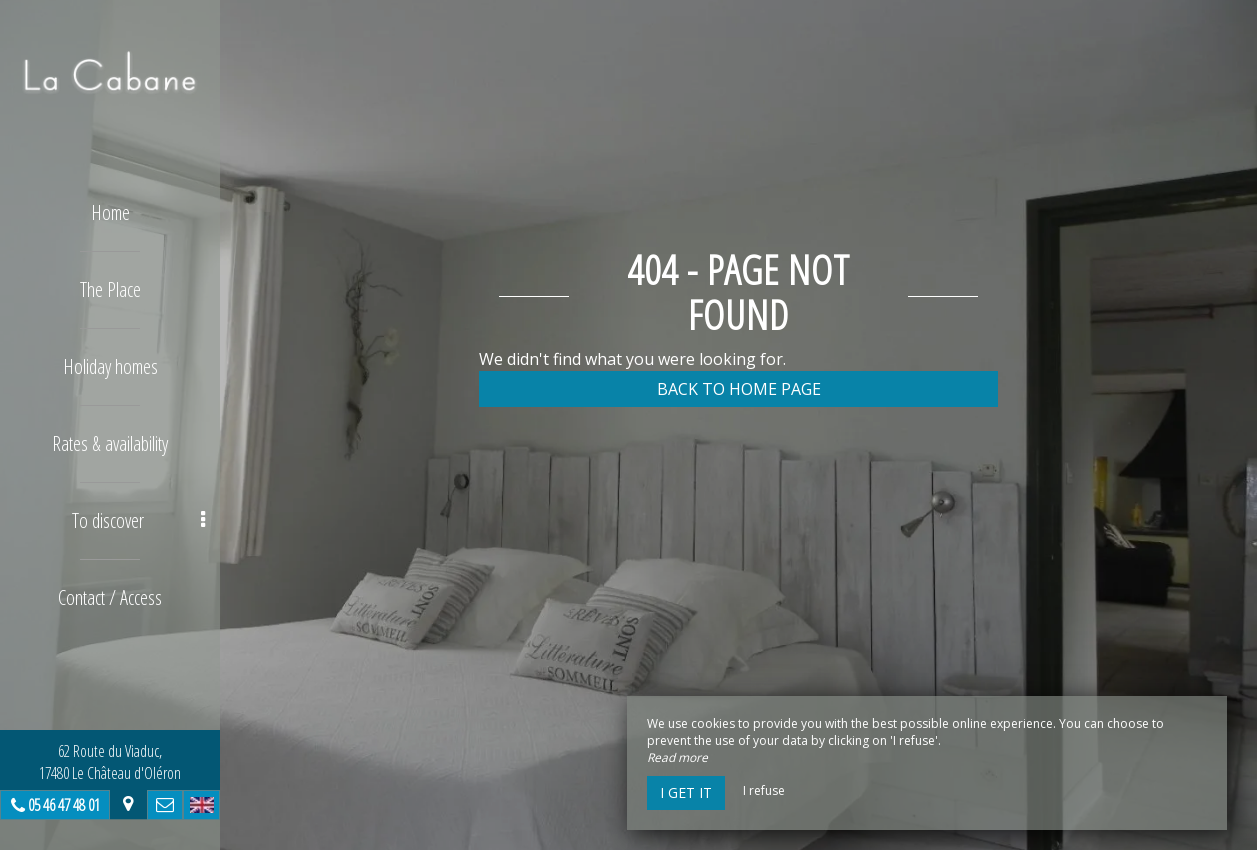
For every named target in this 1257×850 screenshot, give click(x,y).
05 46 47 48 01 (64, 805)
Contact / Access (110, 597)
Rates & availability (110, 443)
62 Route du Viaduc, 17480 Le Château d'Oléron (110, 762)
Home (110, 212)
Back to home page (739, 389)
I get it (686, 792)
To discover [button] (138, 520)
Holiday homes (110, 366)
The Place (110, 289)
